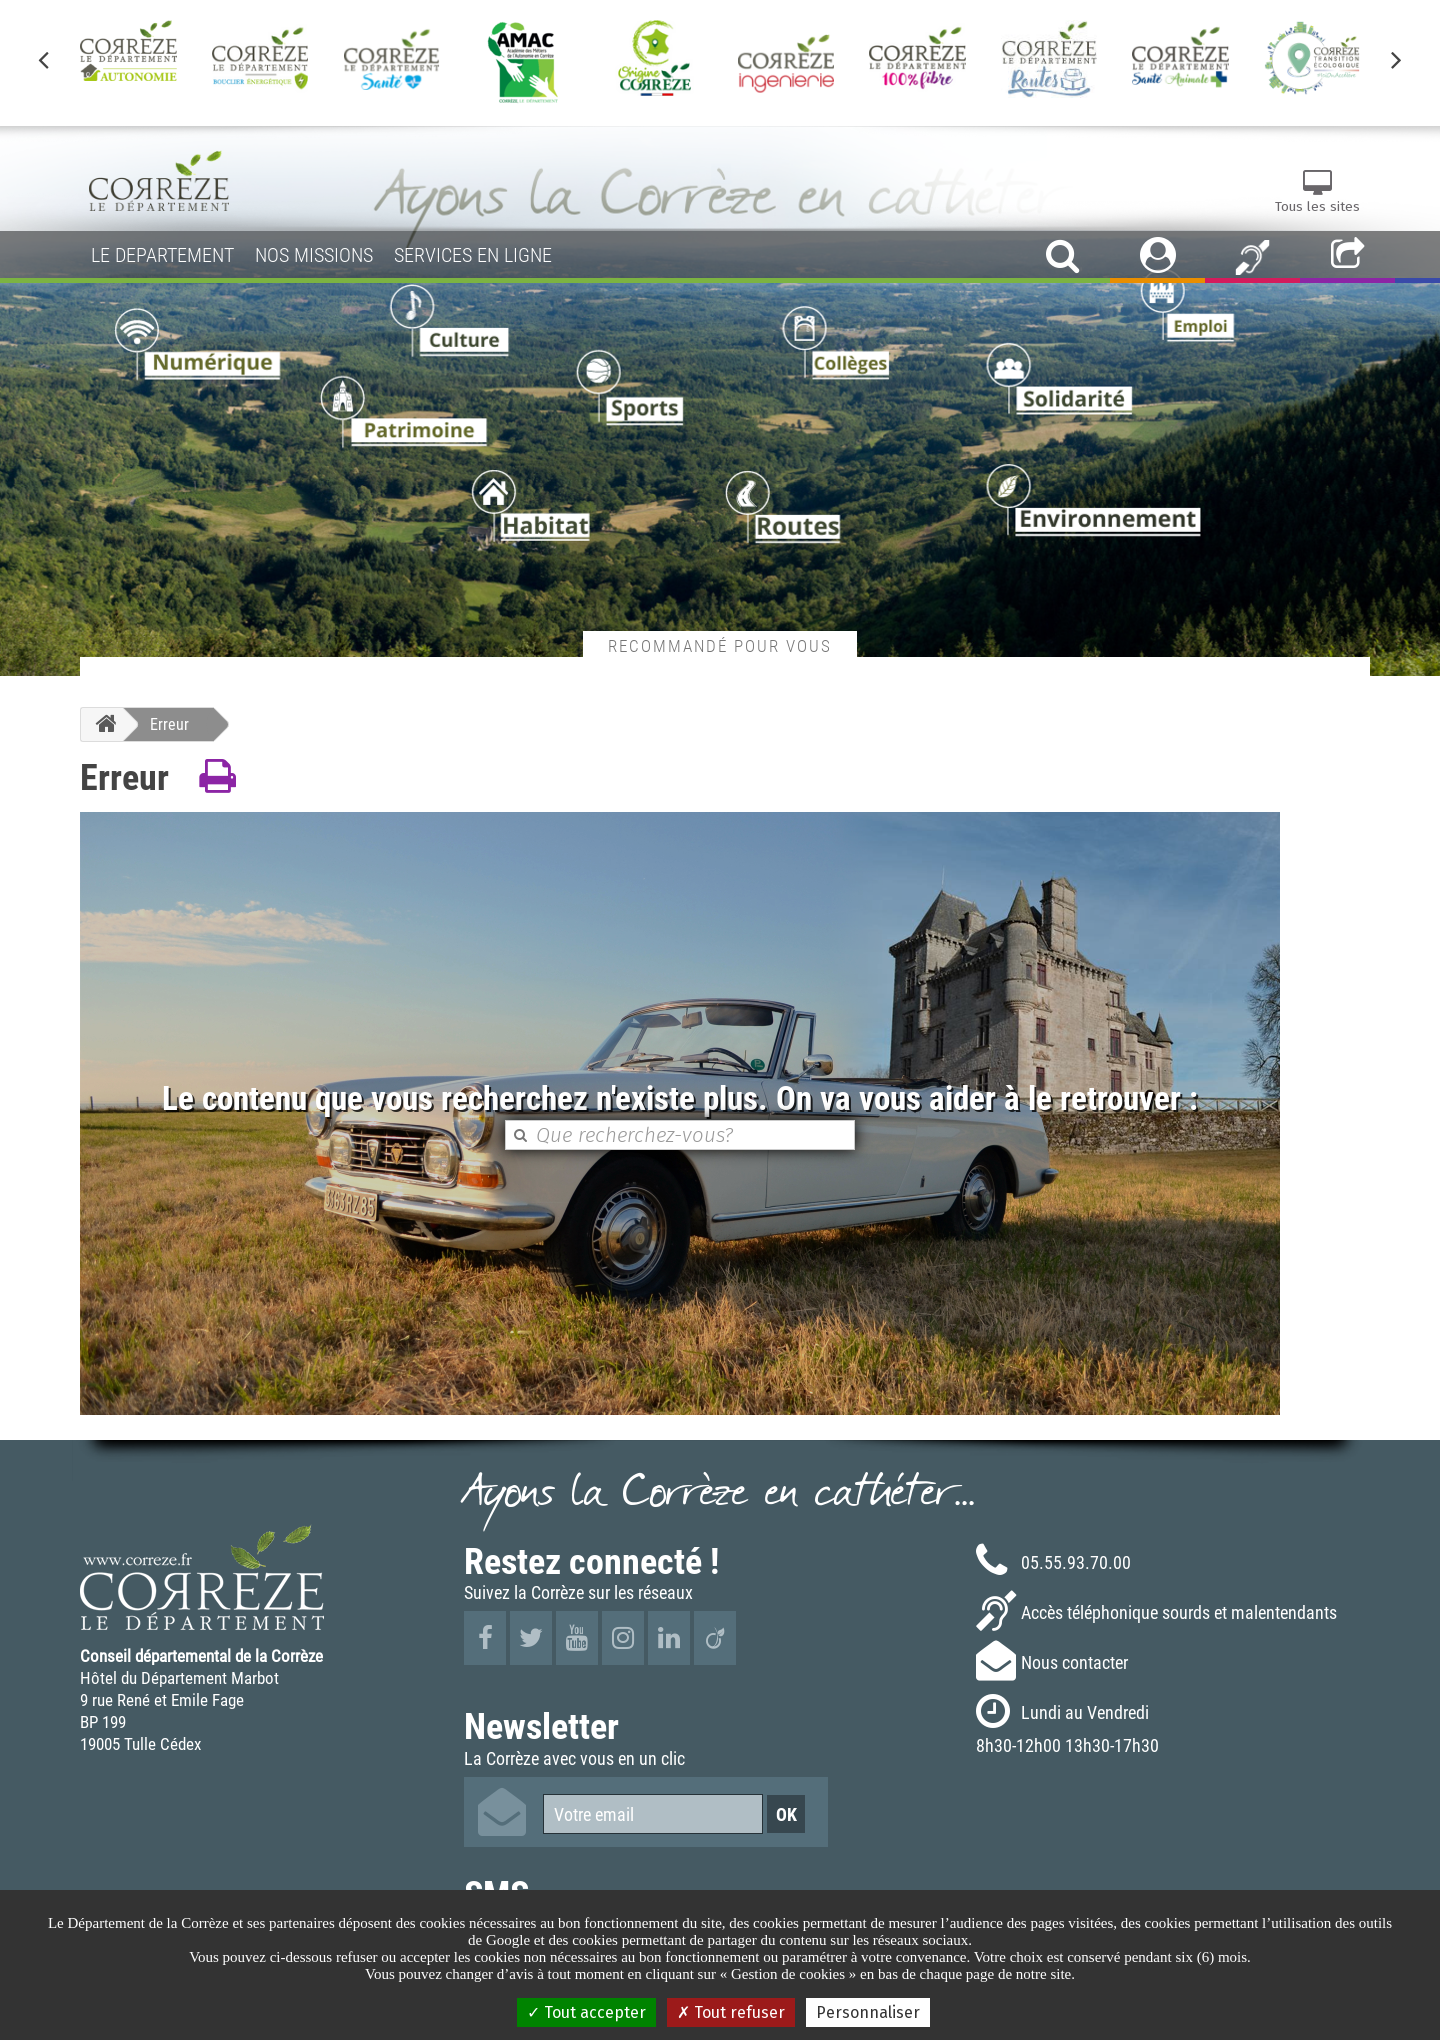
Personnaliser (868, 2012)
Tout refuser (731, 2012)
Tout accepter (586, 2012)
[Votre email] (653, 1814)
